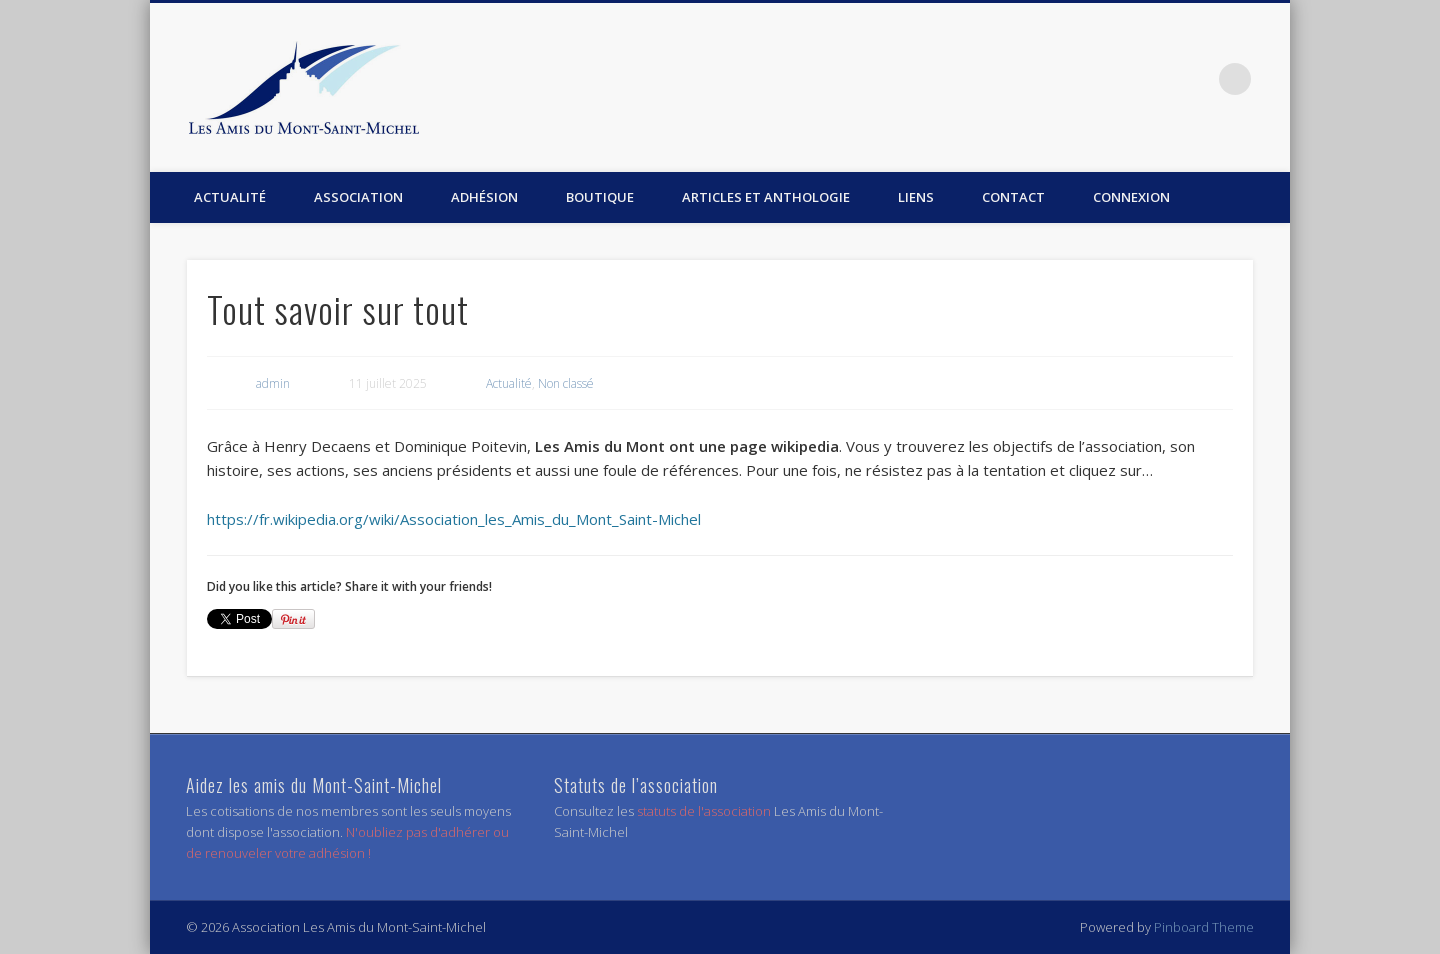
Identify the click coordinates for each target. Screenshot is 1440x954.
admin (273, 383)
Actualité (230, 197)
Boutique (600, 197)
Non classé (566, 383)
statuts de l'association (705, 811)
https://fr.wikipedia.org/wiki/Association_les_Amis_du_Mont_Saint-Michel (454, 519)
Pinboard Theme (1204, 927)
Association (358, 197)
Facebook (1194, 79)
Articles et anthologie (766, 197)
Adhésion (484, 197)
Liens (916, 197)
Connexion (1131, 197)
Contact (1013, 197)
